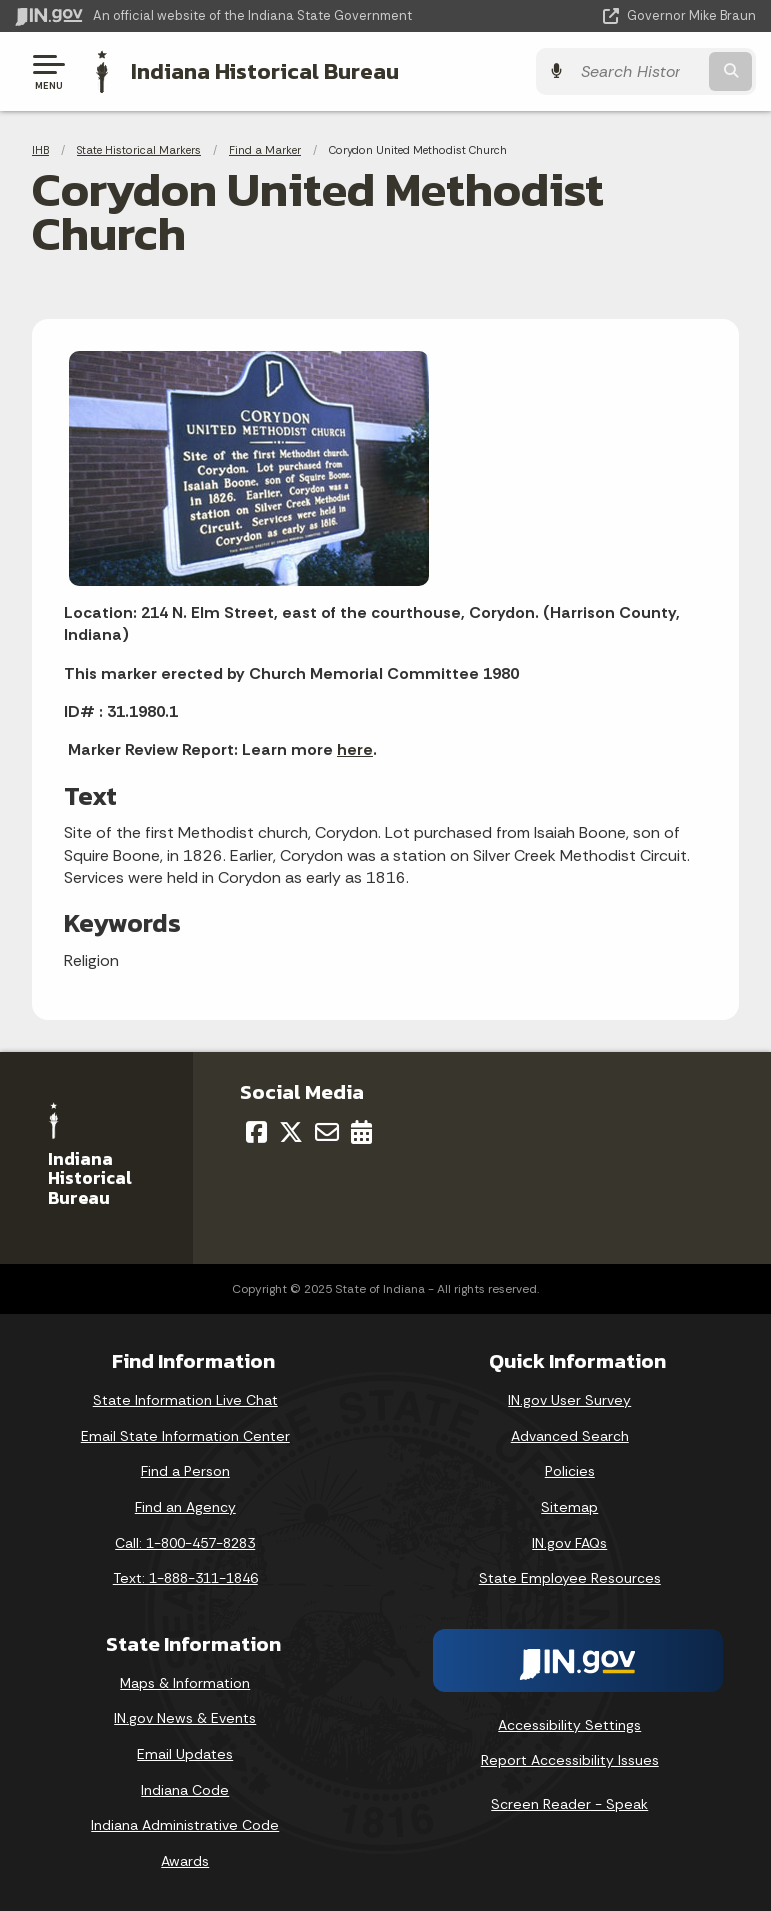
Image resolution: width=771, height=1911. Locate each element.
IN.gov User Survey (569, 1400)
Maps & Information (185, 1683)
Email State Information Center (185, 1435)
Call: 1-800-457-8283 (185, 1542)
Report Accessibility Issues (570, 1760)
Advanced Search (570, 1435)
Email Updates (185, 1754)
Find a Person (185, 1471)
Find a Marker (265, 150)
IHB (40, 150)
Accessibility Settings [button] (569, 1724)
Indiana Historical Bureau (265, 71)
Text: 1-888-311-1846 (185, 1578)
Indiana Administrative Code (185, 1825)
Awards (185, 1860)
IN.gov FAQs (569, 1542)
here (355, 749)
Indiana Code (185, 1789)
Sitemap (569, 1507)
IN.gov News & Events (185, 1718)
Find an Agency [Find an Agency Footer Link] (185, 1507)
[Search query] (648, 71)
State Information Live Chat (185, 1400)
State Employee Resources (570, 1578)
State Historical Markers (139, 150)
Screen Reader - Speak (569, 1804)
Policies (570, 1471)
